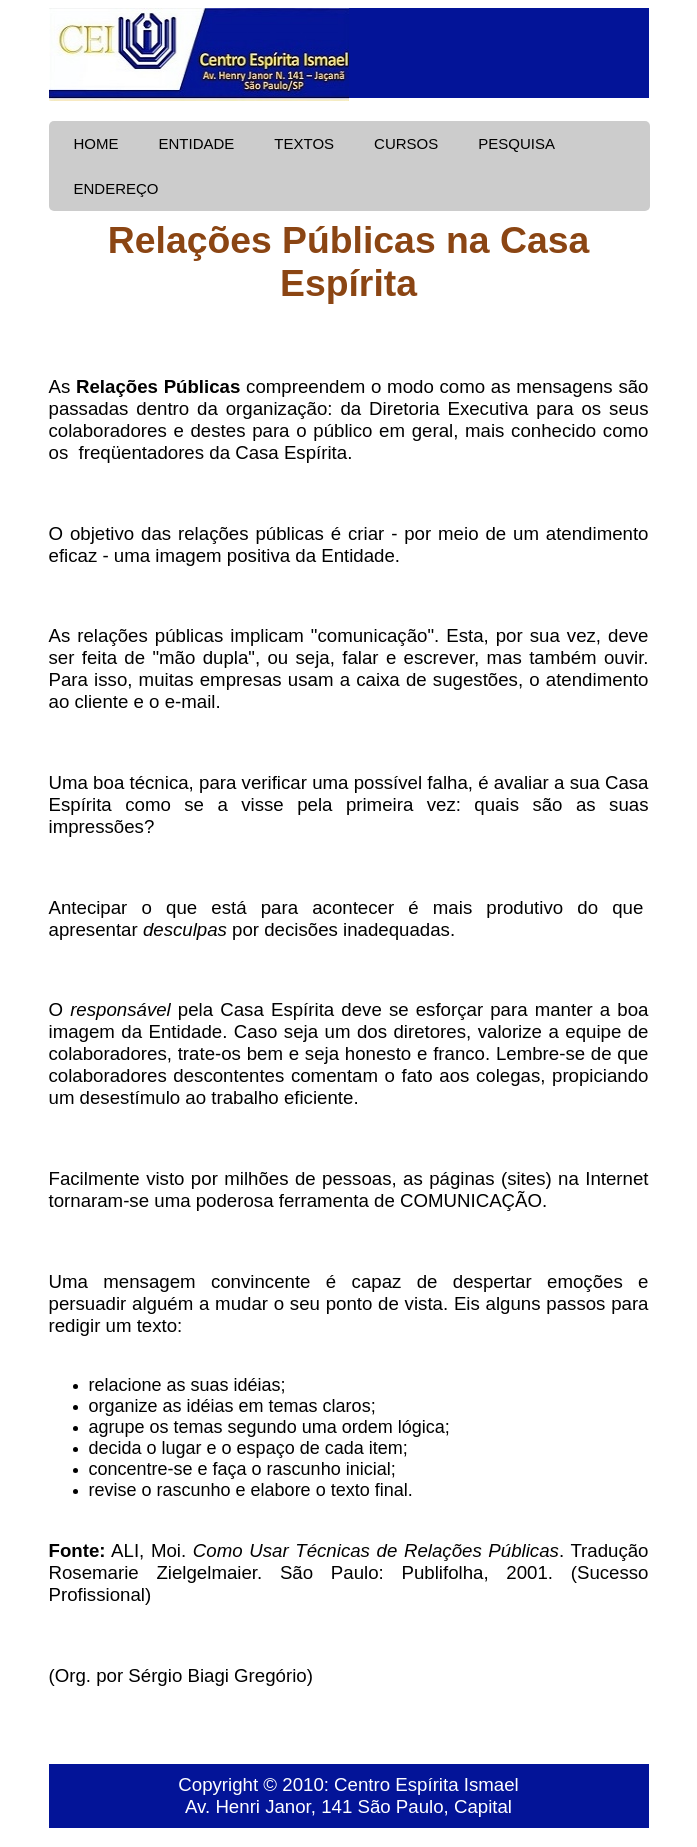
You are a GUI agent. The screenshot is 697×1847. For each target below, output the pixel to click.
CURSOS (406, 143)
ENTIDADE (197, 143)
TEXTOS (304, 143)
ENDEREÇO (116, 188)
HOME (96, 143)
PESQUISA (516, 143)
